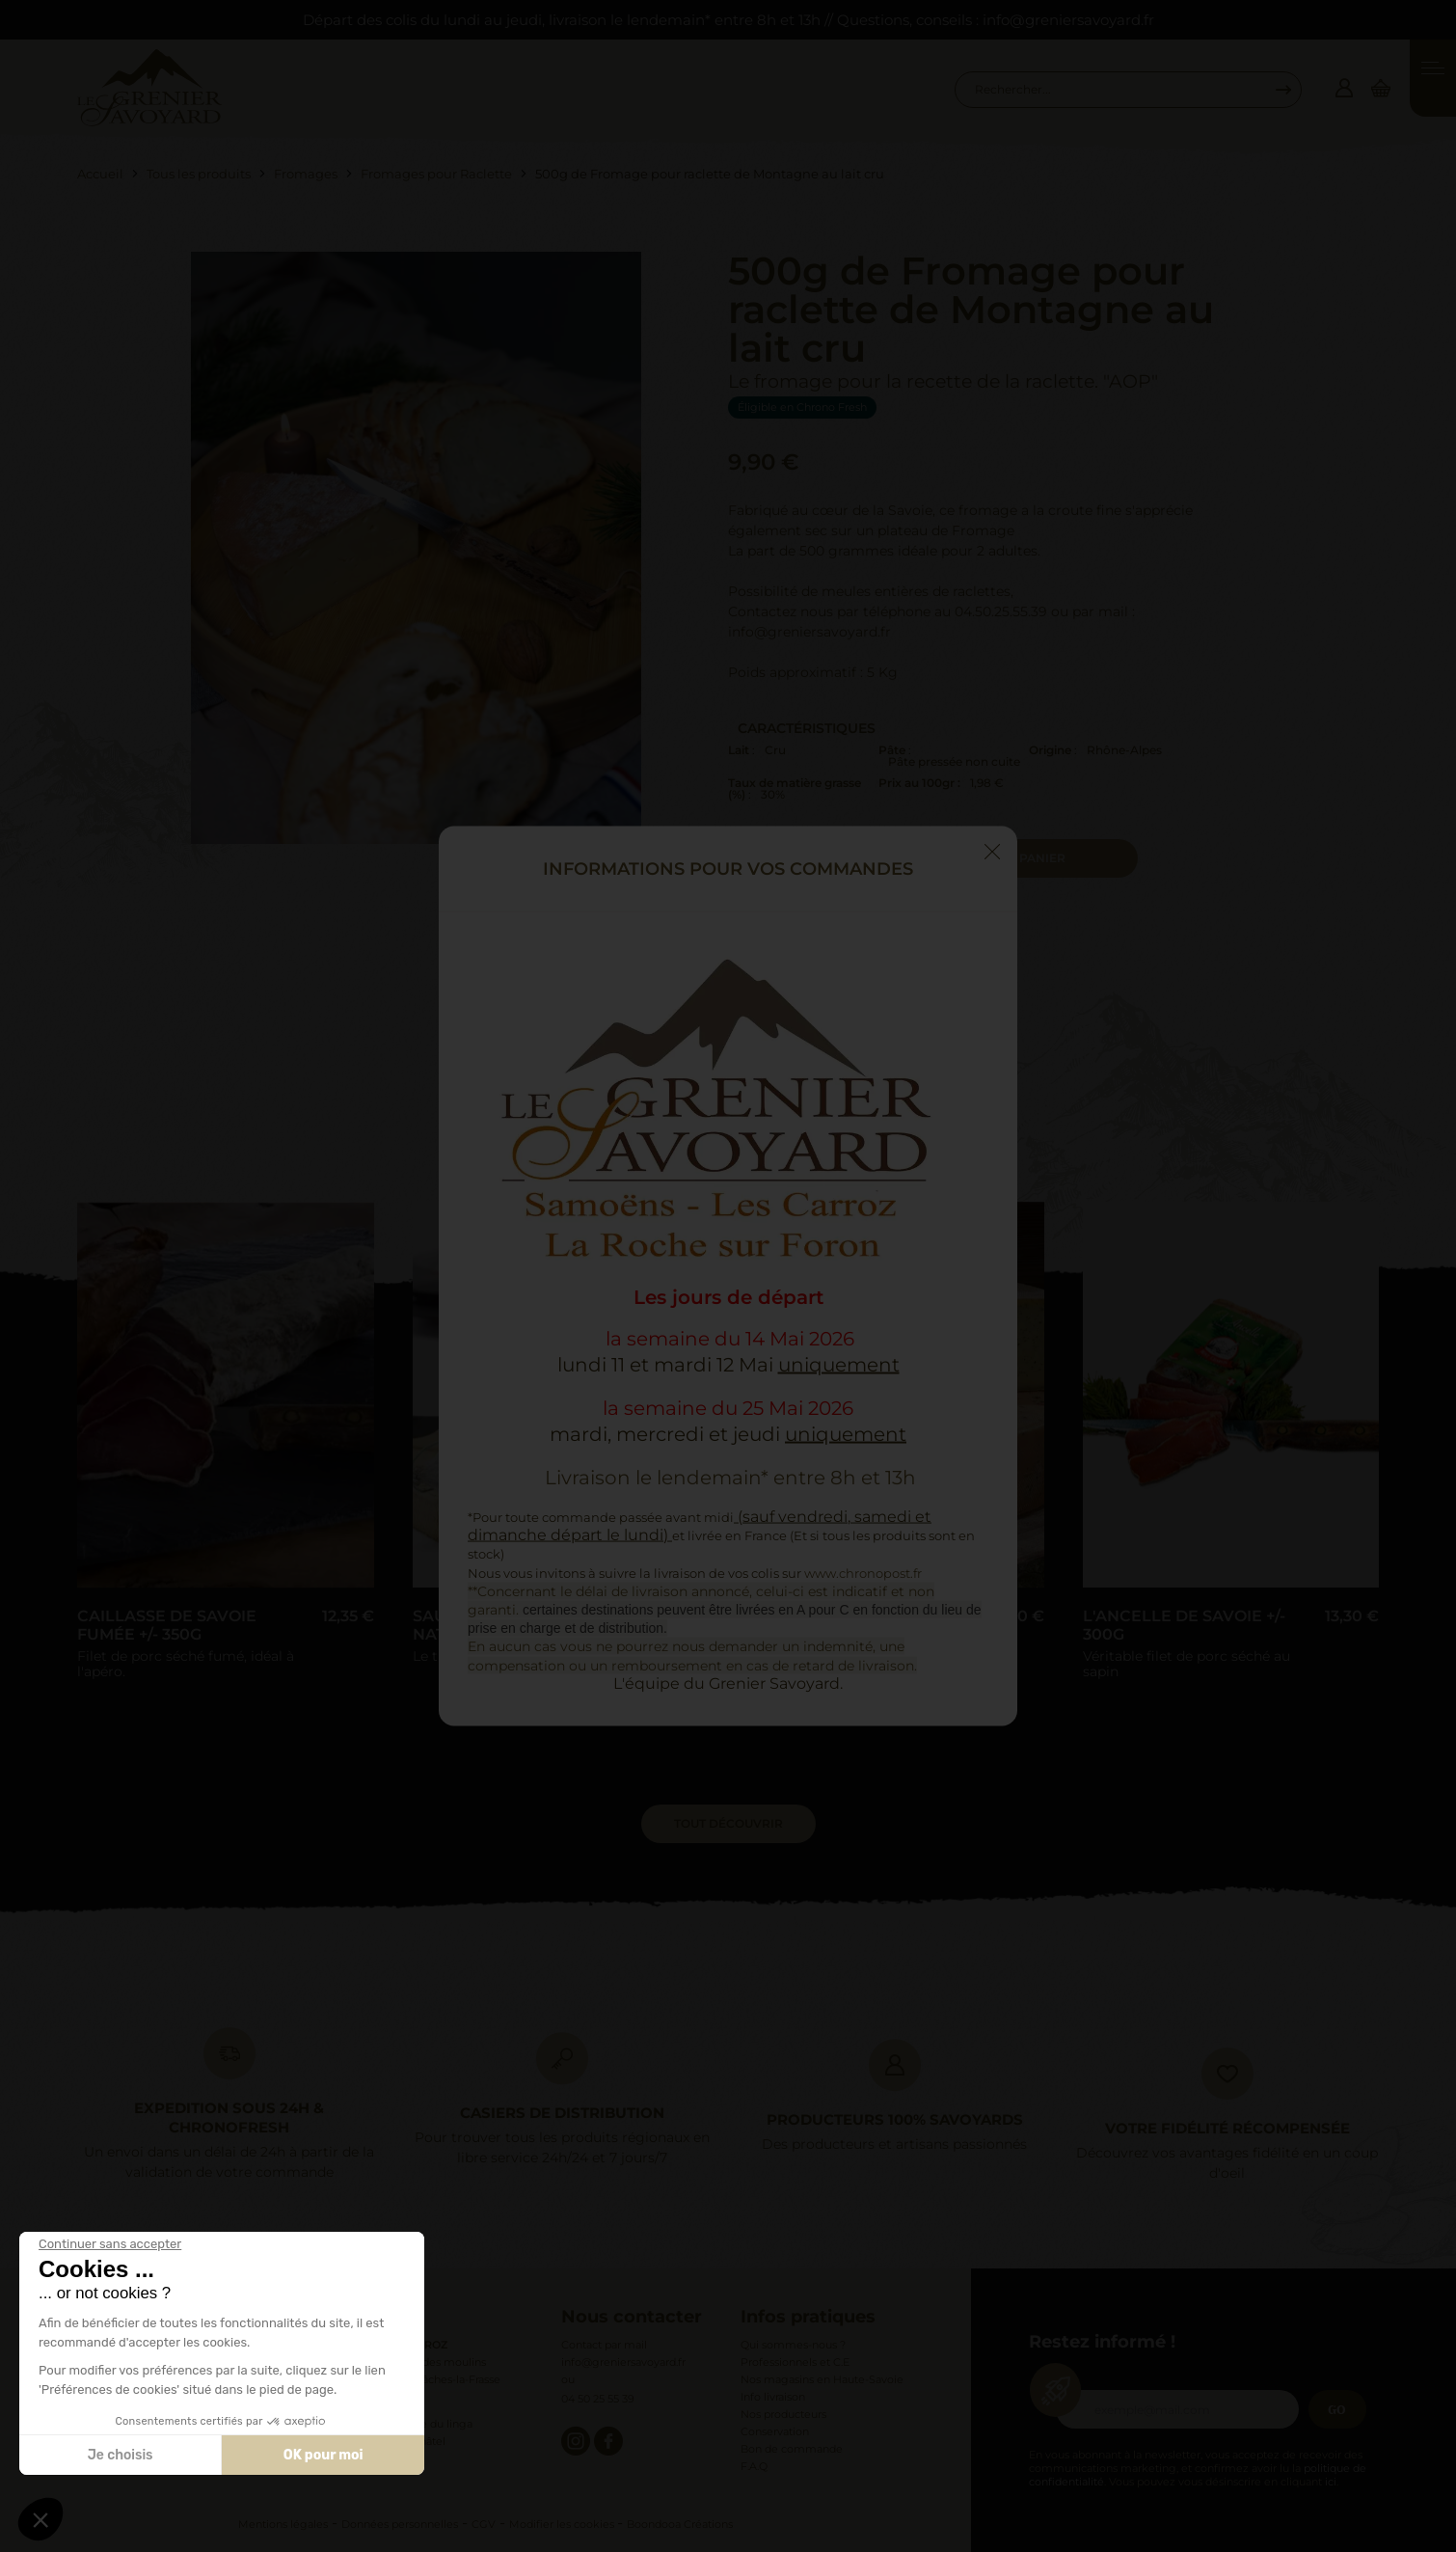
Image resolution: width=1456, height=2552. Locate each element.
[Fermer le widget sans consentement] (110, 2244)
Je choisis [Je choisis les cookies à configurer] (120, 2455)
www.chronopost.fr (863, 1572)
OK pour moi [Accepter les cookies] (323, 2455)
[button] (40, 2519)
